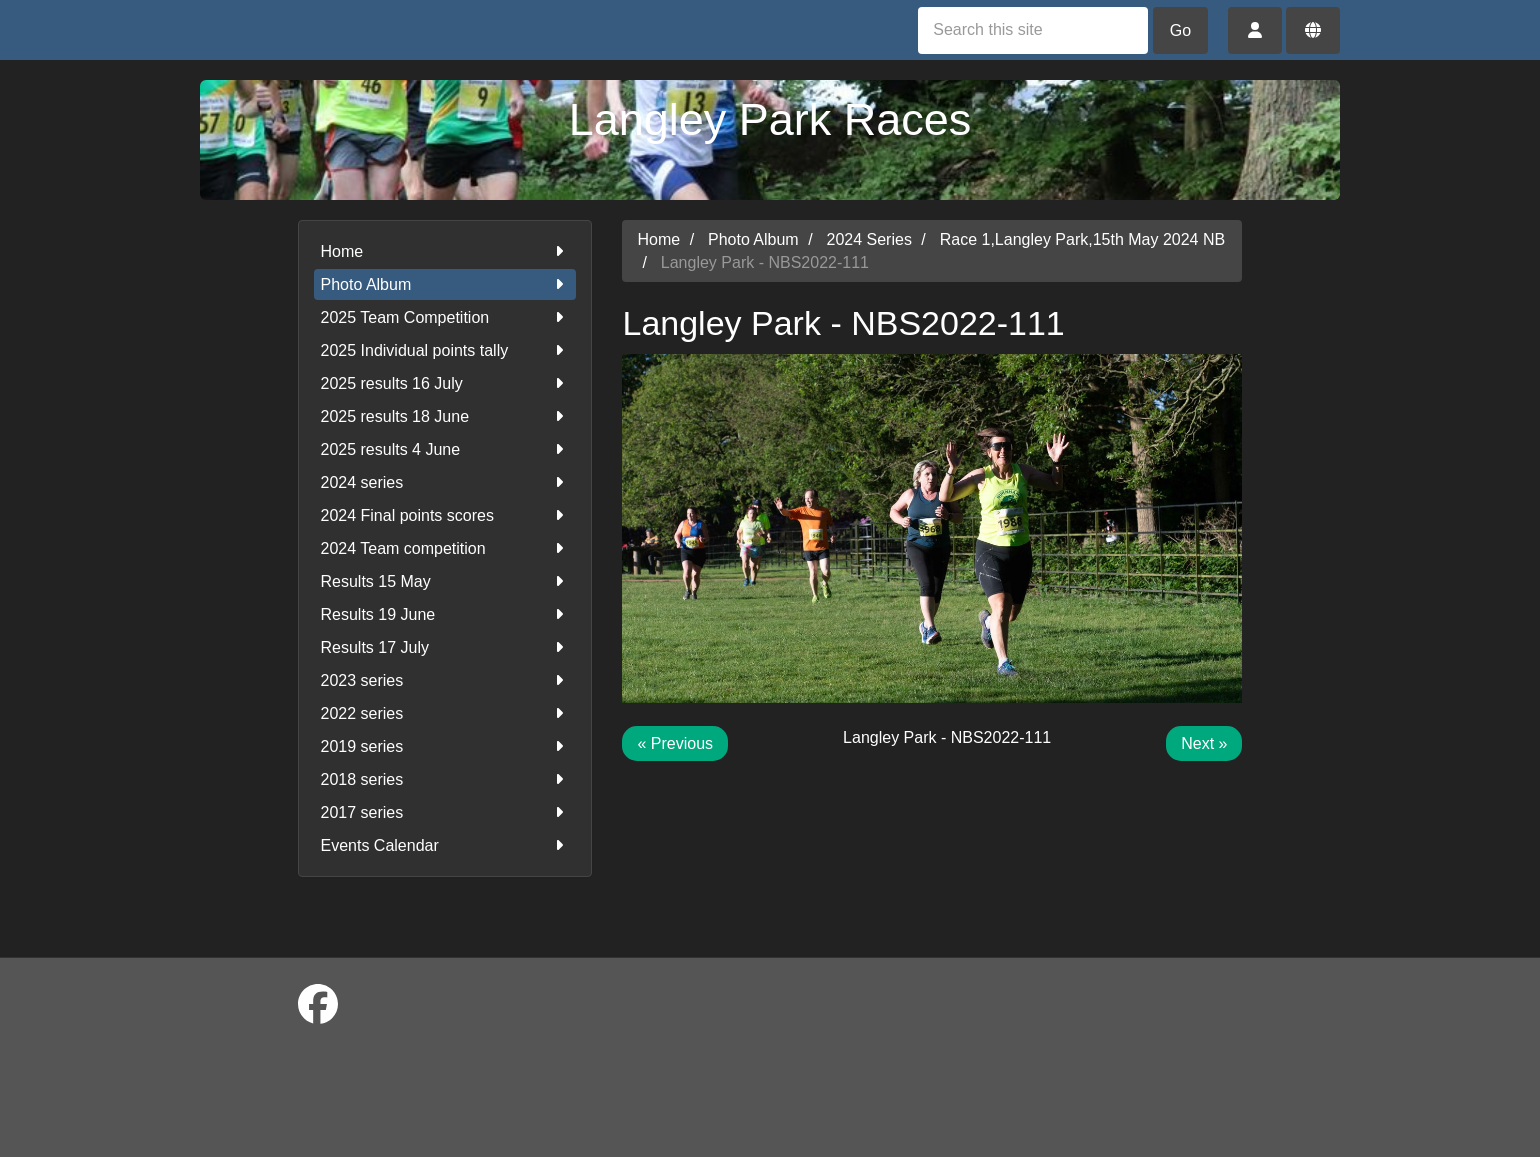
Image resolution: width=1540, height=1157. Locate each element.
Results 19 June (445, 614)
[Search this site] (1033, 30)
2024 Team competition (445, 548)
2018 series (445, 779)
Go (1180, 30)
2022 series (445, 713)
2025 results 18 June (445, 416)
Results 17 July (445, 647)
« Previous (675, 743)
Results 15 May (445, 581)
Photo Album (445, 284)
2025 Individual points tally (445, 350)
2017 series (445, 812)
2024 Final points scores (445, 515)
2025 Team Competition (445, 317)
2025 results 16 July (445, 383)
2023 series (445, 680)
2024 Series (869, 239)
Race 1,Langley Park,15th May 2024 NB (1083, 239)
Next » (1204, 743)
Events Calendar (445, 845)
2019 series (445, 746)
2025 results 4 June (445, 449)
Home (445, 251)
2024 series (445, 482)
